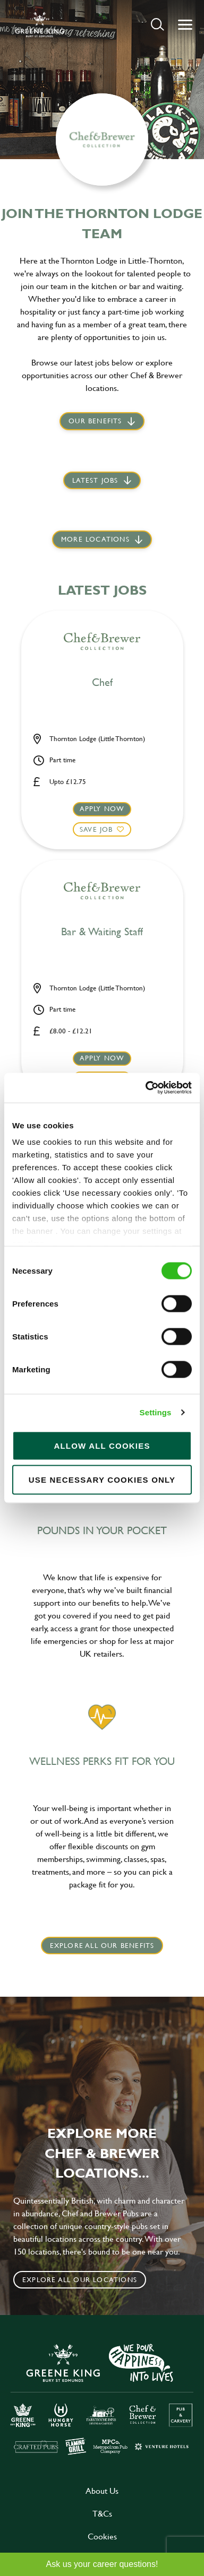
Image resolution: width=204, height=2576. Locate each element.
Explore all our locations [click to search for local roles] (79, 2279)
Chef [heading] (102, 683)
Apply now (102, 808)
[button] (157, 24)
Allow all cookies (102, 1445)
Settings (156, 1412)
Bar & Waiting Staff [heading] (102, 932)
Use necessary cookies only (102, 1479)
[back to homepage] (39, 24)
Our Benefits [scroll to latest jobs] (95, 420)
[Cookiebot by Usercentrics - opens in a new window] (146, 1088)
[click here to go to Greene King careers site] (102, 2398)
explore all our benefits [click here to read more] (102, 1945)
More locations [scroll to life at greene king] (95, 539)
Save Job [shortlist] (96, 829)
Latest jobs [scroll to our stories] (95, 480)
